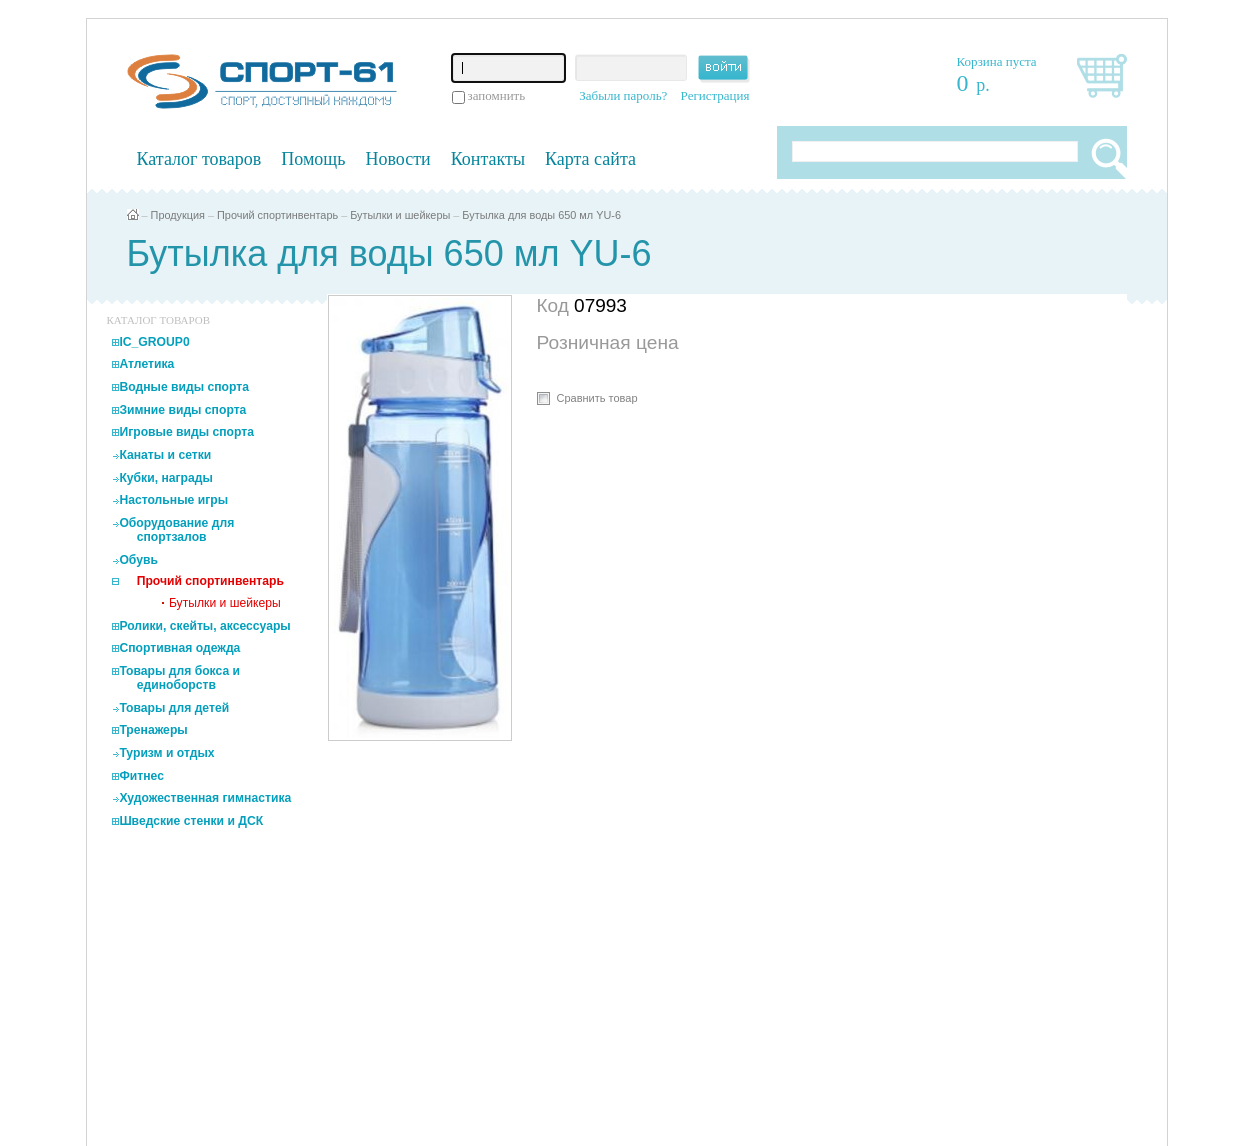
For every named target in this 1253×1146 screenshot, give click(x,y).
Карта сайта (590, 159)
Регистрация (715, 95)
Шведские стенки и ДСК (191, 821)
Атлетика (146, 364)
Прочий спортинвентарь (277, 215)
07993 (600, 305)
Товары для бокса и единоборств (179, 678)
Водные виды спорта (184, 387)
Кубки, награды (165, 478)
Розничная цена (608, 342)
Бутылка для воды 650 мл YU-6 (541, 215)
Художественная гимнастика (205, 798)
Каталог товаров (199, 159)
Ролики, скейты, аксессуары (204, 626)
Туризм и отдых (166, 753)
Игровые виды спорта (186, 432)
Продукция (178, 215)
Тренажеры (153, 730)
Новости (397, 159)
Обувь (138, 560)
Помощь (313, 159)
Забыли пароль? (623, 95)
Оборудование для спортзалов (176, 530)
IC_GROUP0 (154, 342)
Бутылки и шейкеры (400, 215)
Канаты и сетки (165, 455)
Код (556, 305)
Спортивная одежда (179, 648)
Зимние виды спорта (182, 410)
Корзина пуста (997, 61)
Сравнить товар (597, 398)
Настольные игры (173, 500)
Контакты (488, 159)
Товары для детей (174, 708)
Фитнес (141, 776)
